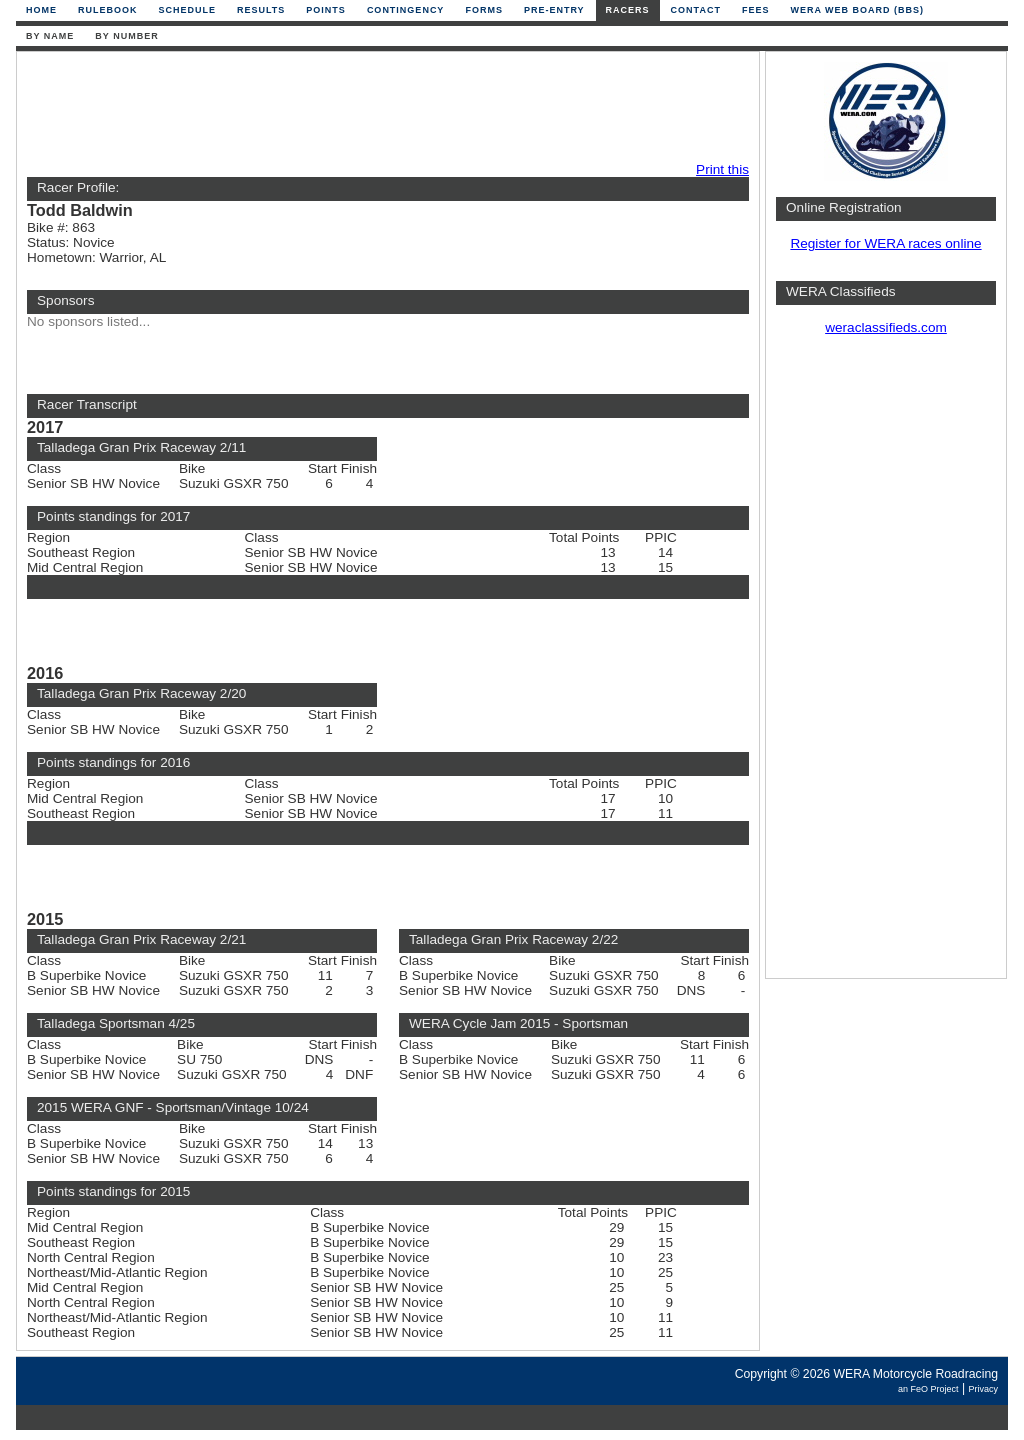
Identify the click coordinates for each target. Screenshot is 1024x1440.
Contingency (406, 10)
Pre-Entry (554, 10)
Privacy (983, 1389)
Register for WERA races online (885, 243)
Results (261, 10)
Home (41, 10)
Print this (722, 169)
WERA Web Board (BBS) (857, 10)
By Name (50, 36)
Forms (484, 10)
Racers (628, 10)
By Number (126, 36)
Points (326, 10)
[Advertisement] (383, 107)
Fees (756, 10)
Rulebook (108, 10)
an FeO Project (928, 1389)
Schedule (188, 10)
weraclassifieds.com (886, 327)
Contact (696, 10)
